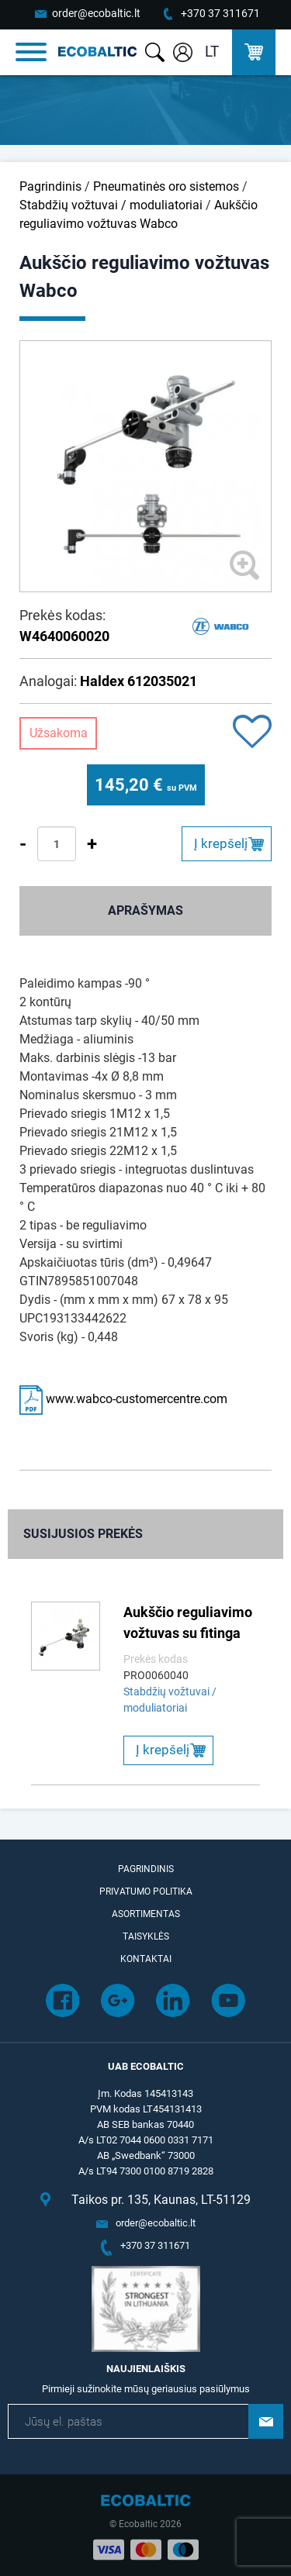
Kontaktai (145, 1959)
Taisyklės (146, 1936)
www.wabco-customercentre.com (123, 1398)
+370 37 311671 (220, 13)
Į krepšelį (221, 843)
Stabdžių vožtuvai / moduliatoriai (111, 205)
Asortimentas (146, 1914)
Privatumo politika (145, 1891)
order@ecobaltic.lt (96, 13)
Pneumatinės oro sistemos (166, 186)
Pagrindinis (50, 186)
